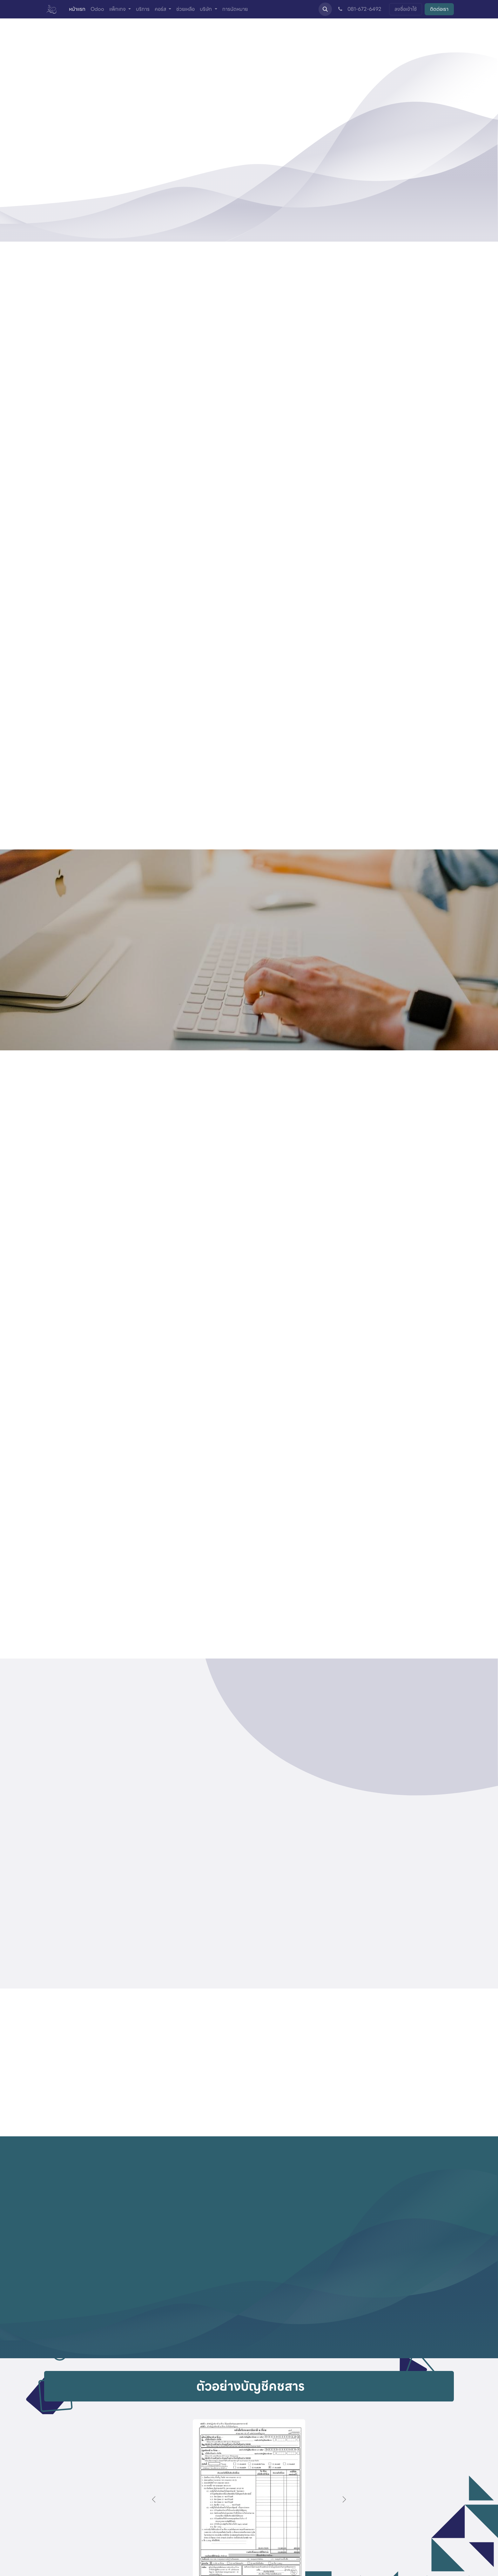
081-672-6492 (359, 9)
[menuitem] (77, 9)
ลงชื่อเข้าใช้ (405, 9)
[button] (325, 9)
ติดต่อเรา (439, 9)
